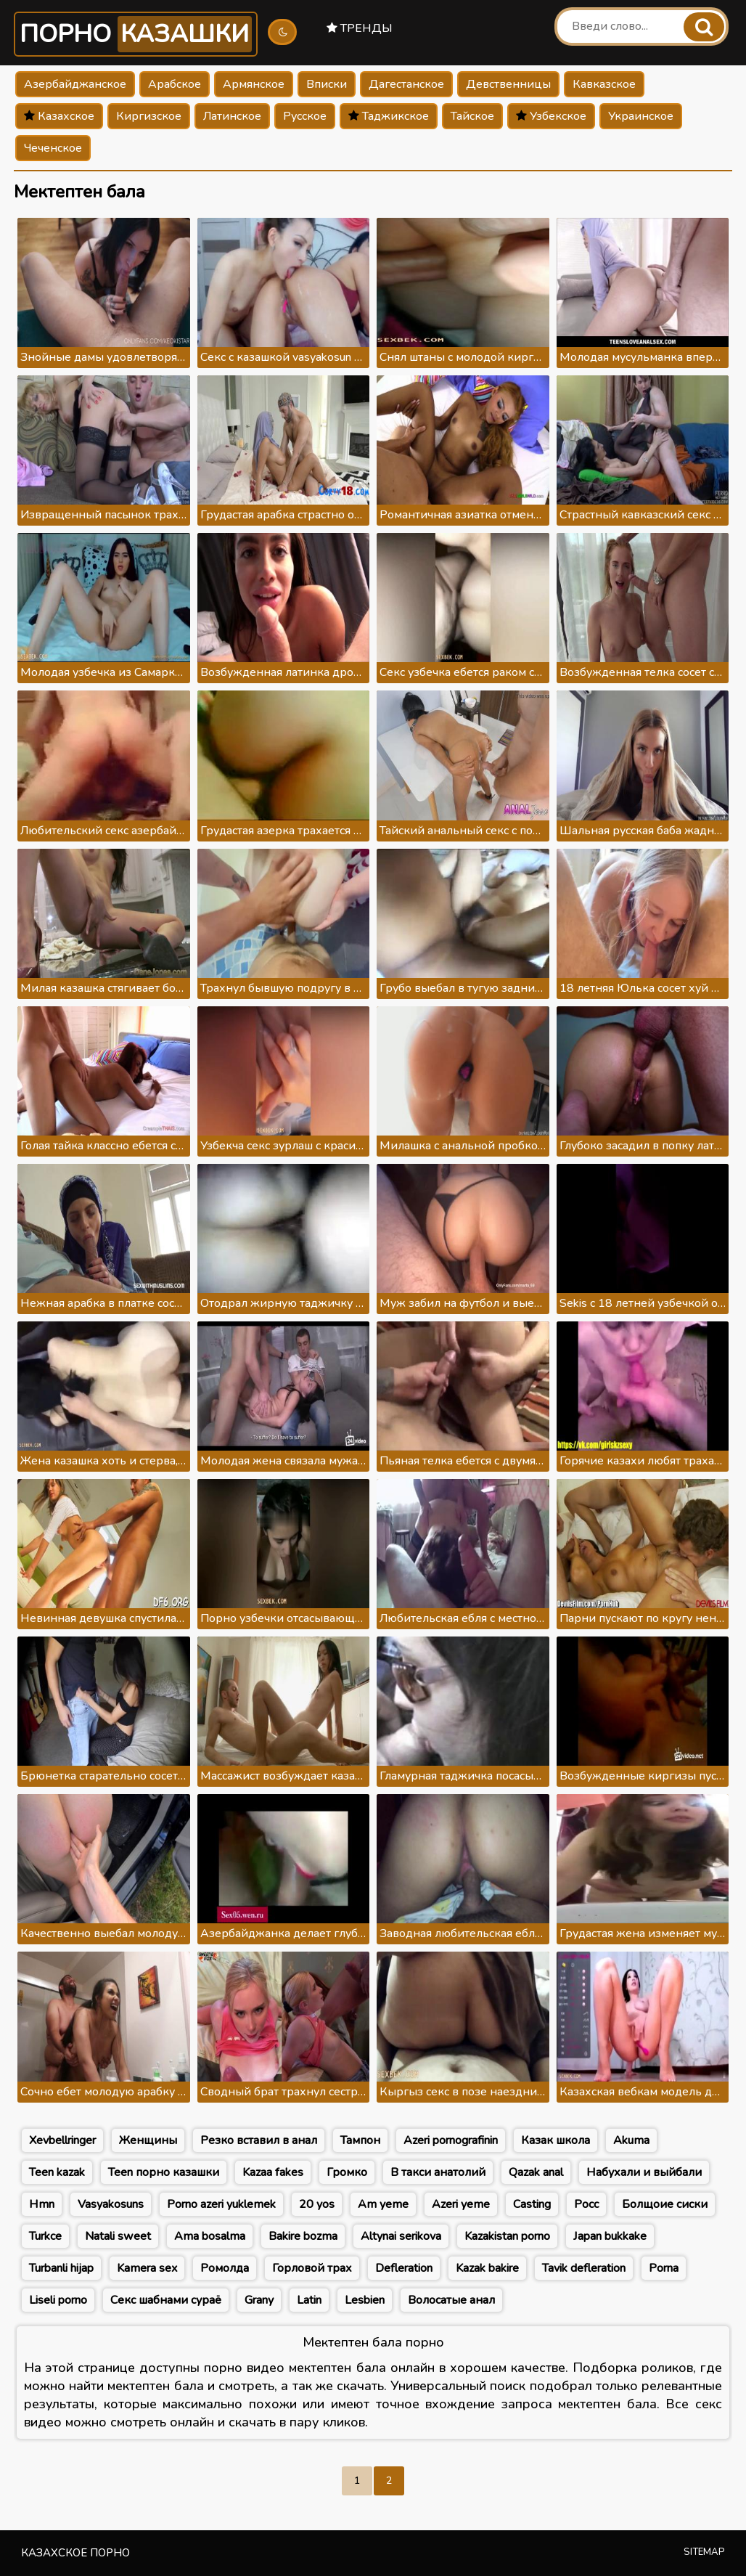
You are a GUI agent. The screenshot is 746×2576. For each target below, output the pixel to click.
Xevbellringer (62, 2140)
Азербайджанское (75, 84)
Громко (347, 2172)
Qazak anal (536, 2172)
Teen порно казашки (163, 2172)
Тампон (360, 2140)
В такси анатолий (437, 2172)
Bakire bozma (303, 2236)
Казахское (59, 116)
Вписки (326, 84)
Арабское (174, 84)
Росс (586, 2204)
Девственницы (508, 84)
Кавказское (604, 84)
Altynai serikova (401, 2236)
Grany (259, 2300)
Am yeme (383, 2204)
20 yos (317, 2204)
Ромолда (224, 2268)
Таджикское (388, 116)
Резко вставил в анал (258, 2140)
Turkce (45, 2236)
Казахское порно (75, 2553)
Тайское (472, 116)
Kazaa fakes (272, 2172)
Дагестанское (406, 84)
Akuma (631, 2140)
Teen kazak (57, 2172)
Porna (664, 2268)
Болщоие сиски (665, 2204)
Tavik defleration (584, 2268)
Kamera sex (147, 2268)
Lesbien (365, 2300)
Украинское (640, 116)
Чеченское (53, 148)
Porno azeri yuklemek (221, 2204)
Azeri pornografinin (450, 2140)
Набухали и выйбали (644, 2172)
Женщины (148, 2140)
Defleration (404, 2268)
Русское (305, 116)
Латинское (232, 116)
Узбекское (551, 116)
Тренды (360, 28)
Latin (309, 2300)
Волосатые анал (451, 2300)
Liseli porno (58, 2300)
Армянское (253, 84)
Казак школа (555, 2140)
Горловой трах (312, 2268)
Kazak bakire (487, 2268)
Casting (532, 2204)
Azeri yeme (461, 2204)
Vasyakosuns (111, 2204)
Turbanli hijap (61, 2268)
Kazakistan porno (507, 2236)
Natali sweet (118, 2236)
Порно (136, 34)
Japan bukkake (610, 2236)
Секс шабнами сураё (165, 2300)
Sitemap (704, 2552)
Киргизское (148, 116)
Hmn (41, 2204)
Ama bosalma (209, 2236)
